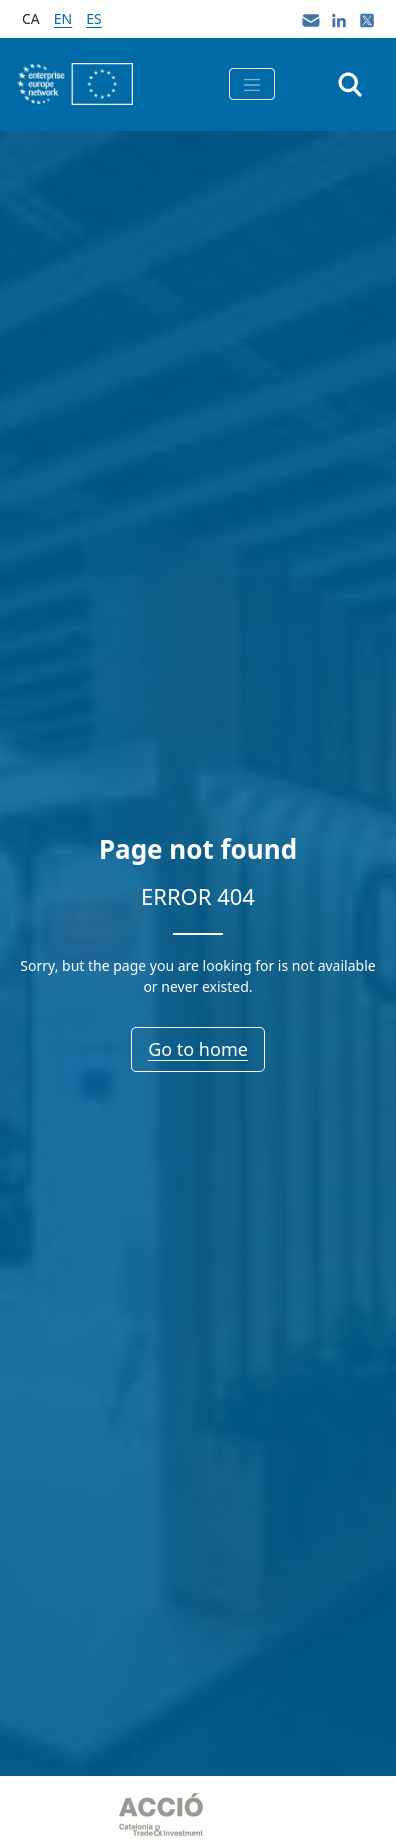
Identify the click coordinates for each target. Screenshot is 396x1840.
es (93, 18)
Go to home (198, 1049)
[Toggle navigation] (252, 84)
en (63, 18)
